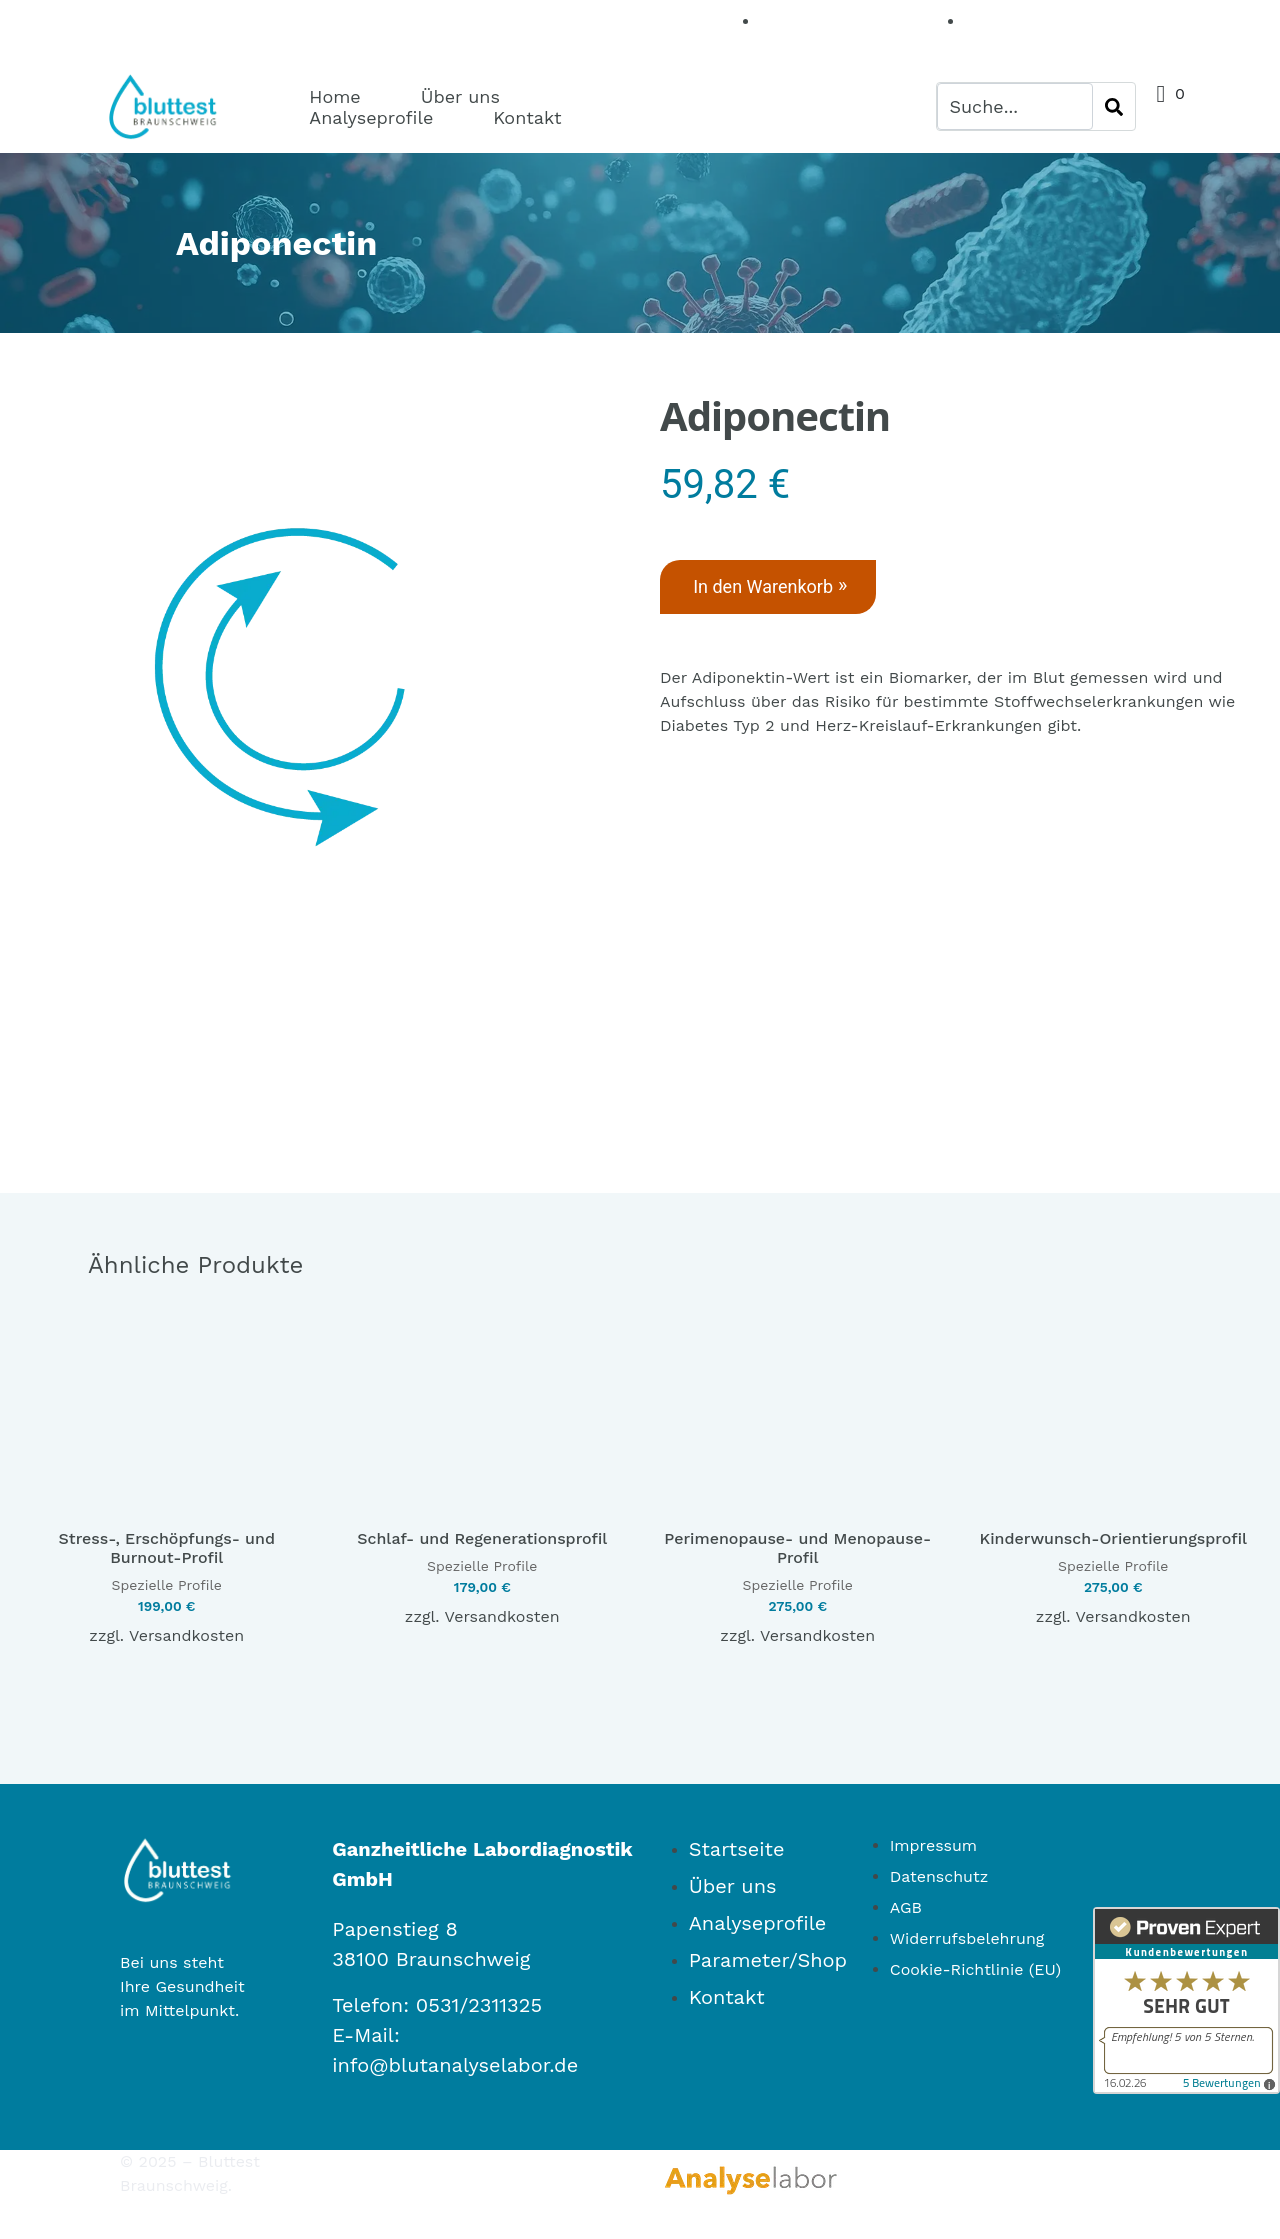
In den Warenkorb (775, 587)
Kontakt (527, 117)
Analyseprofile (371, 117)
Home (334, 96)
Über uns (460, 96)
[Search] (1114, 106)
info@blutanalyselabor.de (455, 2040)
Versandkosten (186, 1610)
